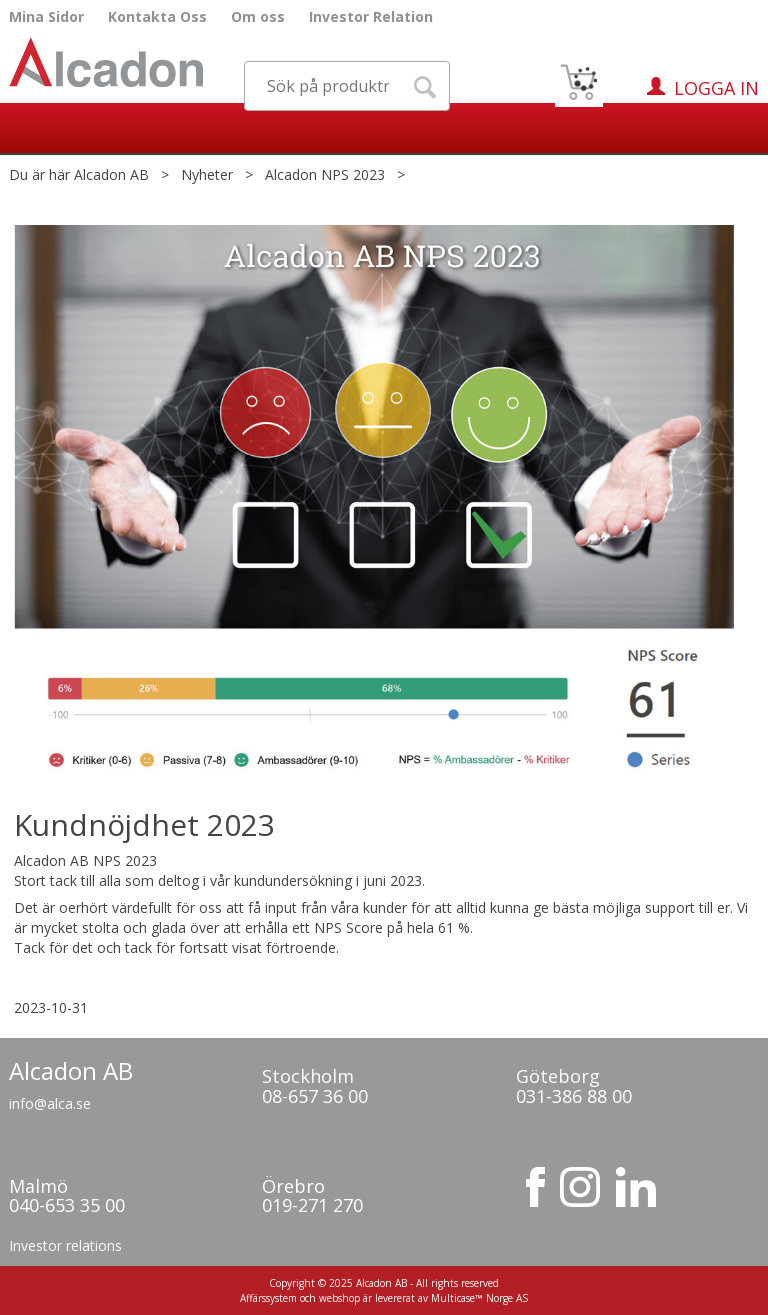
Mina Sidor (46, 16)
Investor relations (65, 1245)
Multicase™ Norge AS (479, 1298)
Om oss (258, 16)
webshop (339, 1298)
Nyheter (207, 174)
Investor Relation (371, 16)
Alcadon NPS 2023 (325, 174)
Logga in (716, 88)
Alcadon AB (111, 174)
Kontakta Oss (157, 16)
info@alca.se (50, 1103)
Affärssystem (268, 1298)
